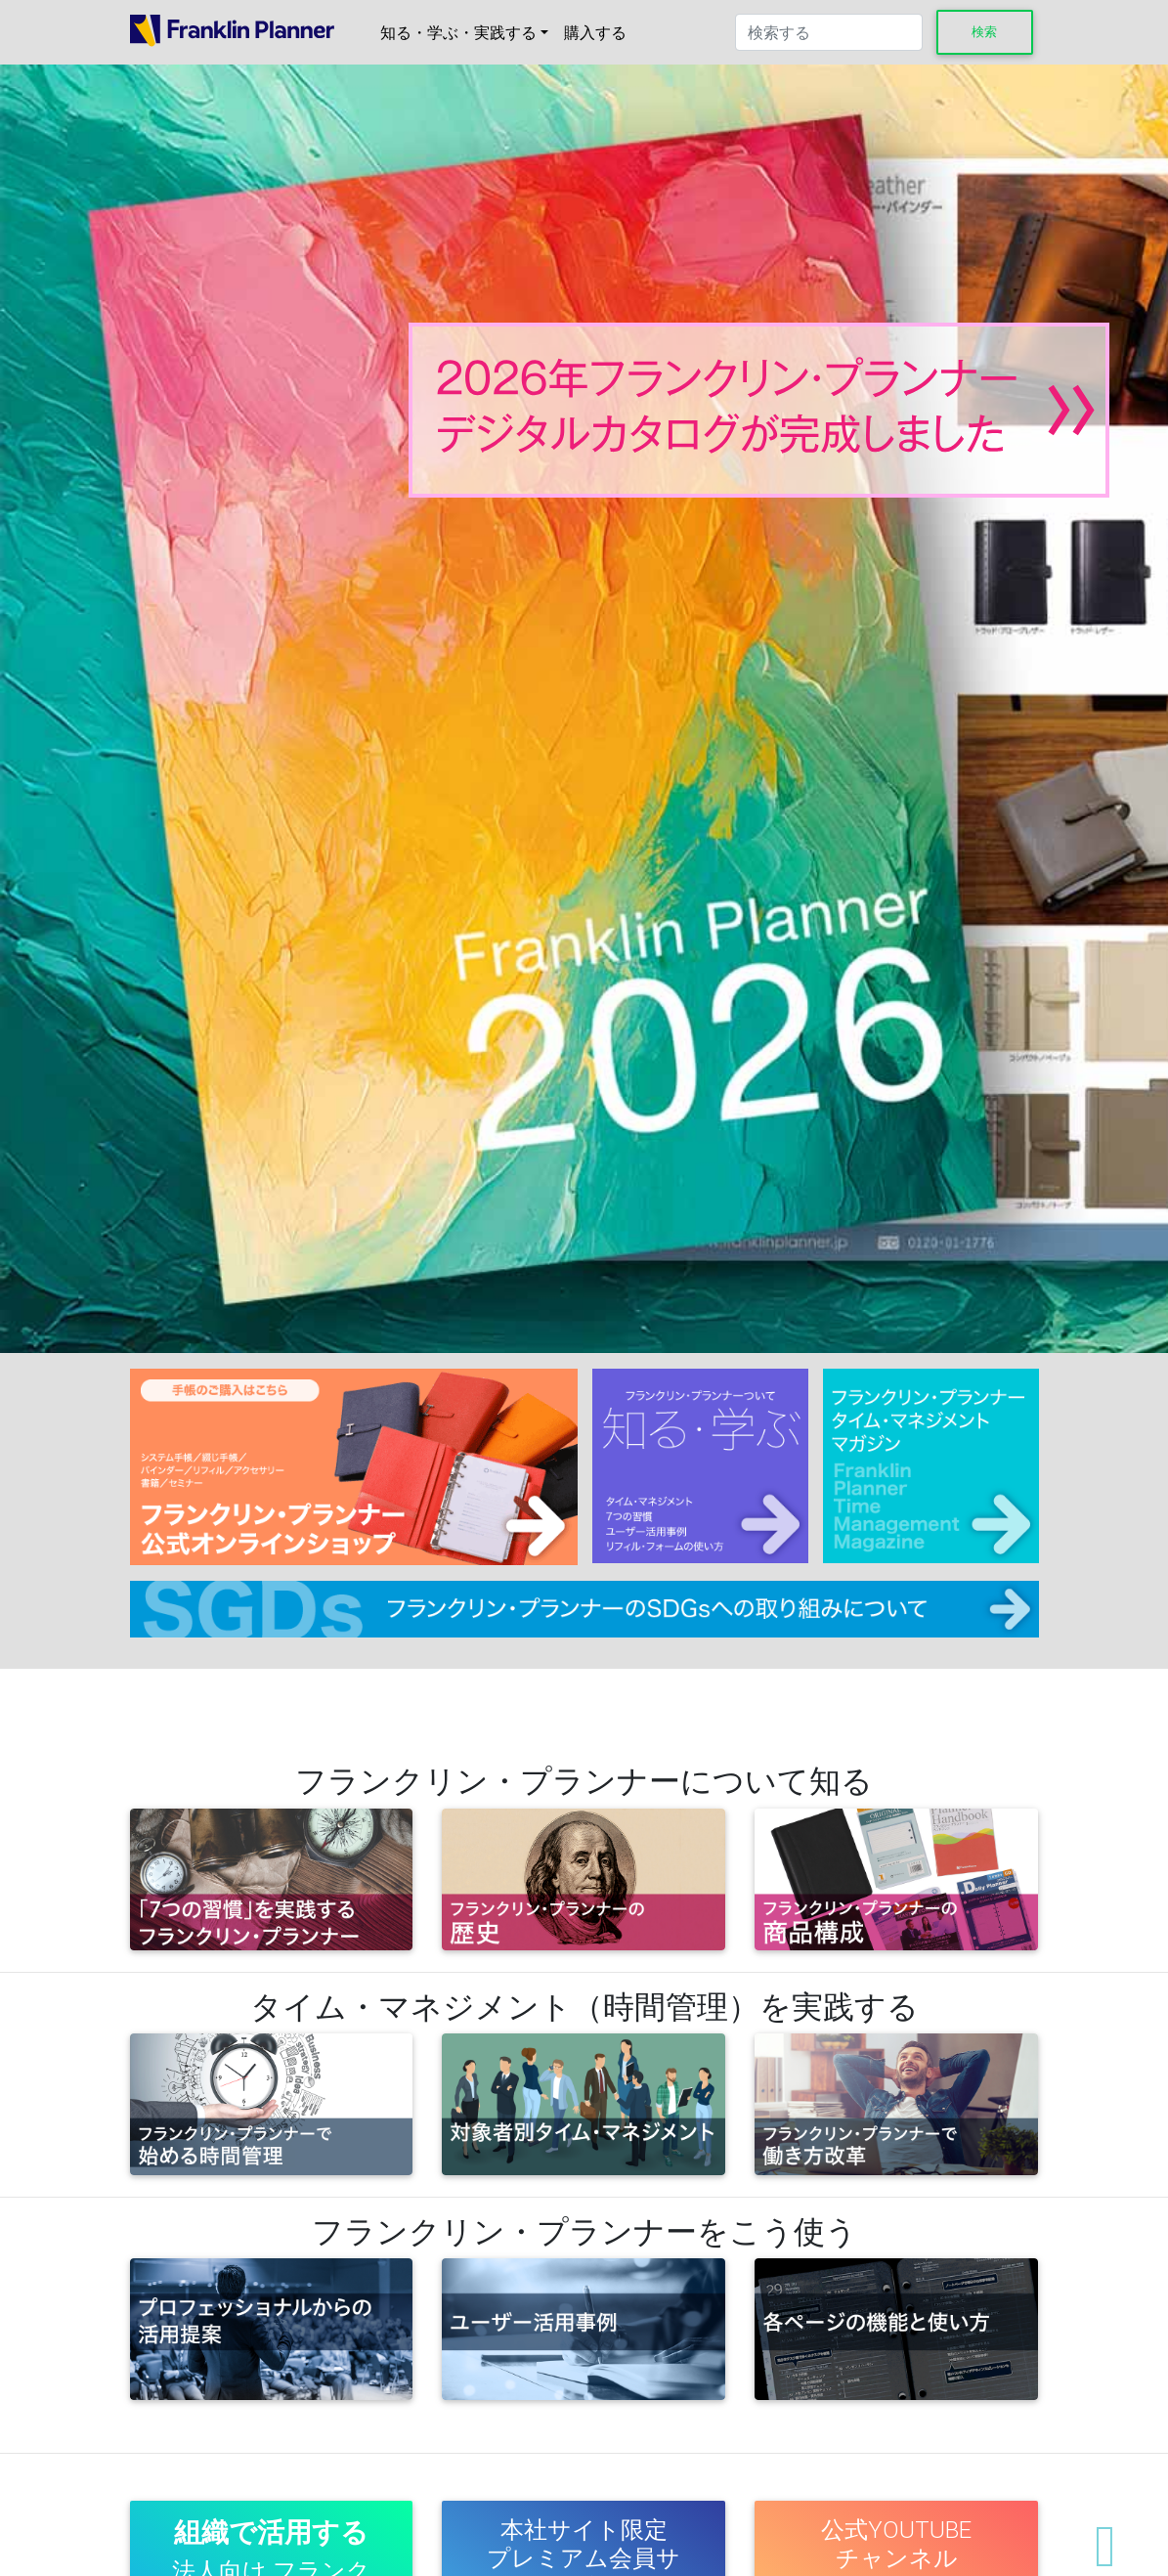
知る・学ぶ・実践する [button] (458, 32)
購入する (595, 32)
